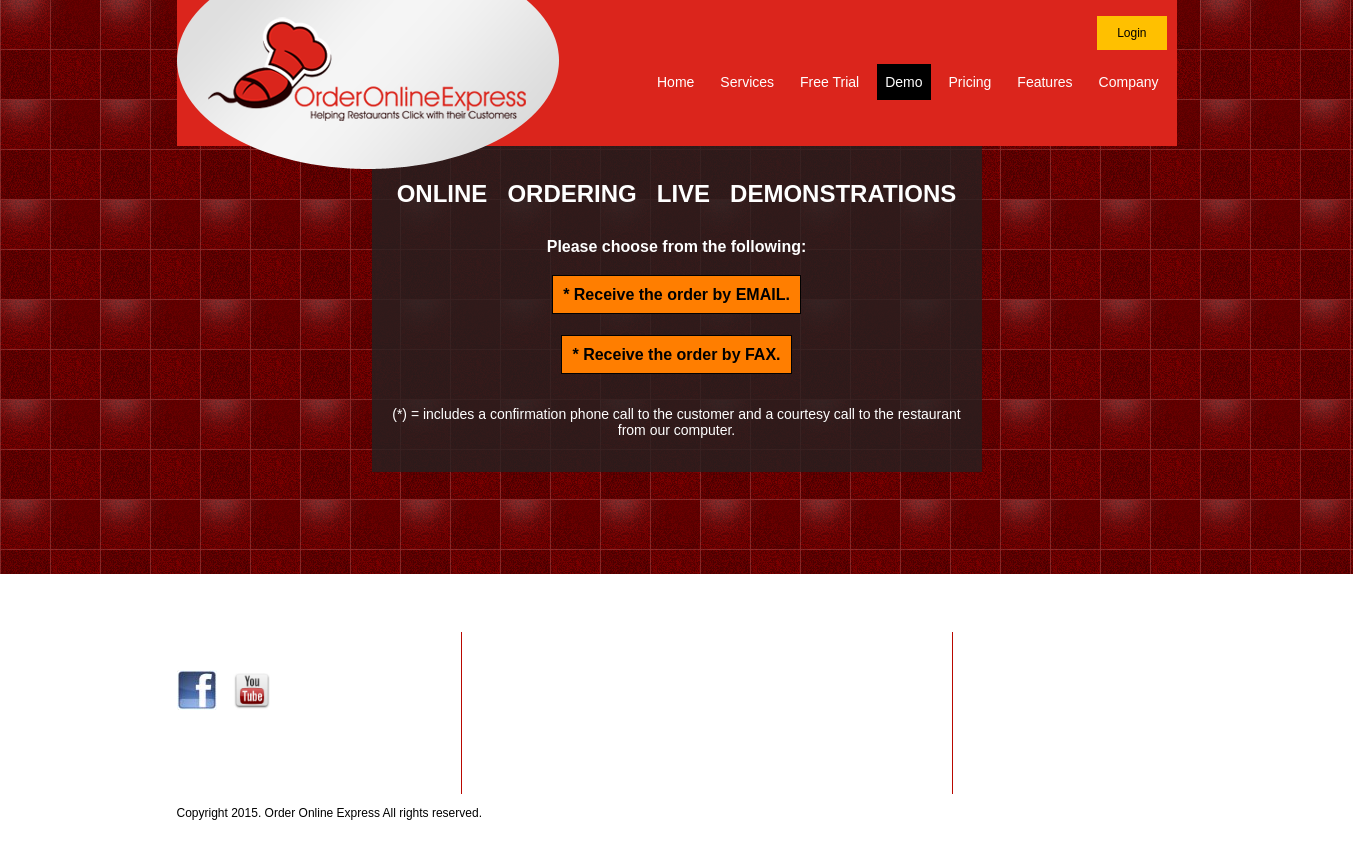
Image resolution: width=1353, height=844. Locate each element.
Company (1129, 82)
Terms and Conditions (1066, 693)
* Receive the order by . (676, 294)
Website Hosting (706, 669)
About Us (1029, 717)
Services (747, 82)
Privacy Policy (1043, 669)
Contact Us (1035, 645)
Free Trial (829, 82)
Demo (903, 82)
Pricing (970, 82)
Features (1044, 82)
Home (675, 82)
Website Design (706, 645)
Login (1131, 33)
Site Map (1152, 813)
